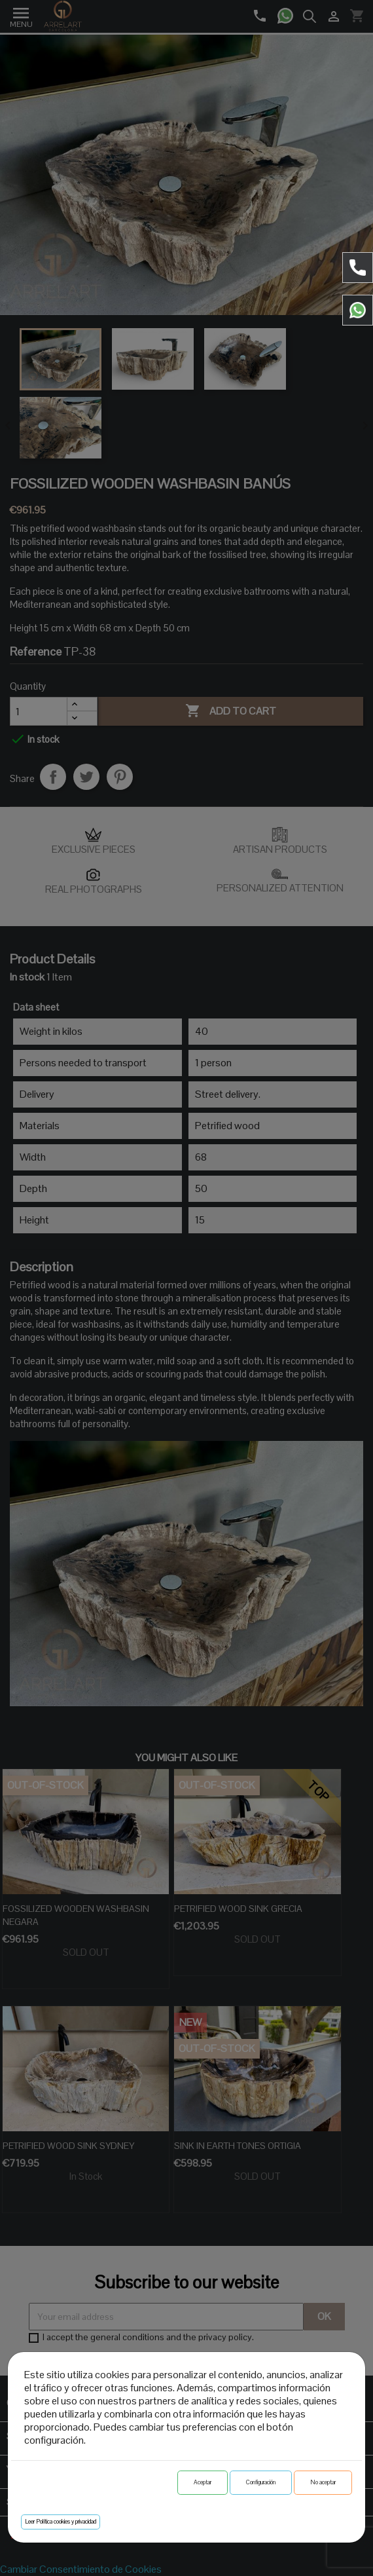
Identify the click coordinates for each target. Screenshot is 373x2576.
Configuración (260, 2482)
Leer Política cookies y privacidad (60, 2522)
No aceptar (323, 2482)
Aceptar (202, 2482)
